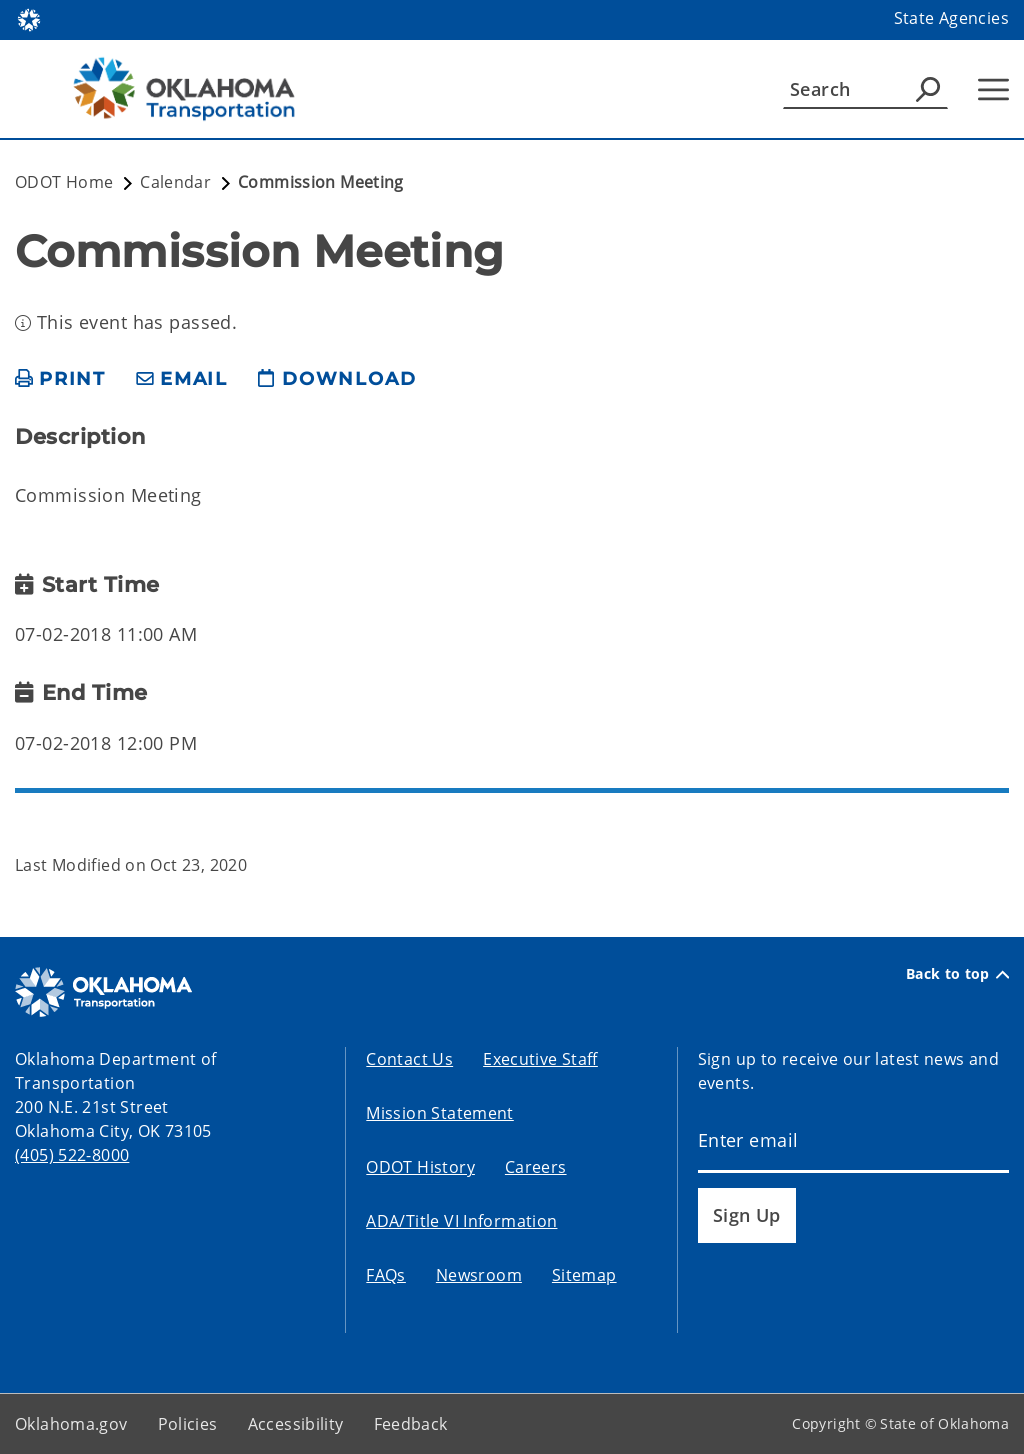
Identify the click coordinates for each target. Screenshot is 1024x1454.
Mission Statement (439, 1113)
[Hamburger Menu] (993, 89)
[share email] (182, 379)
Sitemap (584, 1275)
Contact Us (409, 1059)
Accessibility (296, 1424)
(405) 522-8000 (72, 1155)
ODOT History (420, 1167)
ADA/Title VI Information (461, 1221)
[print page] (60, 379)
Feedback (411, 1424)
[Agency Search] (928, 89)
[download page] (337, 379)
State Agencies (951, 18)
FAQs (386, 1275)
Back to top (957, 974)
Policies (188, 1424)
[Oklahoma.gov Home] (29, 18)
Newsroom (479, 1275)
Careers (536, 1167)
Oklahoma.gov (71, 1424)
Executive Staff (540, 1059)
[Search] (865, 89)
